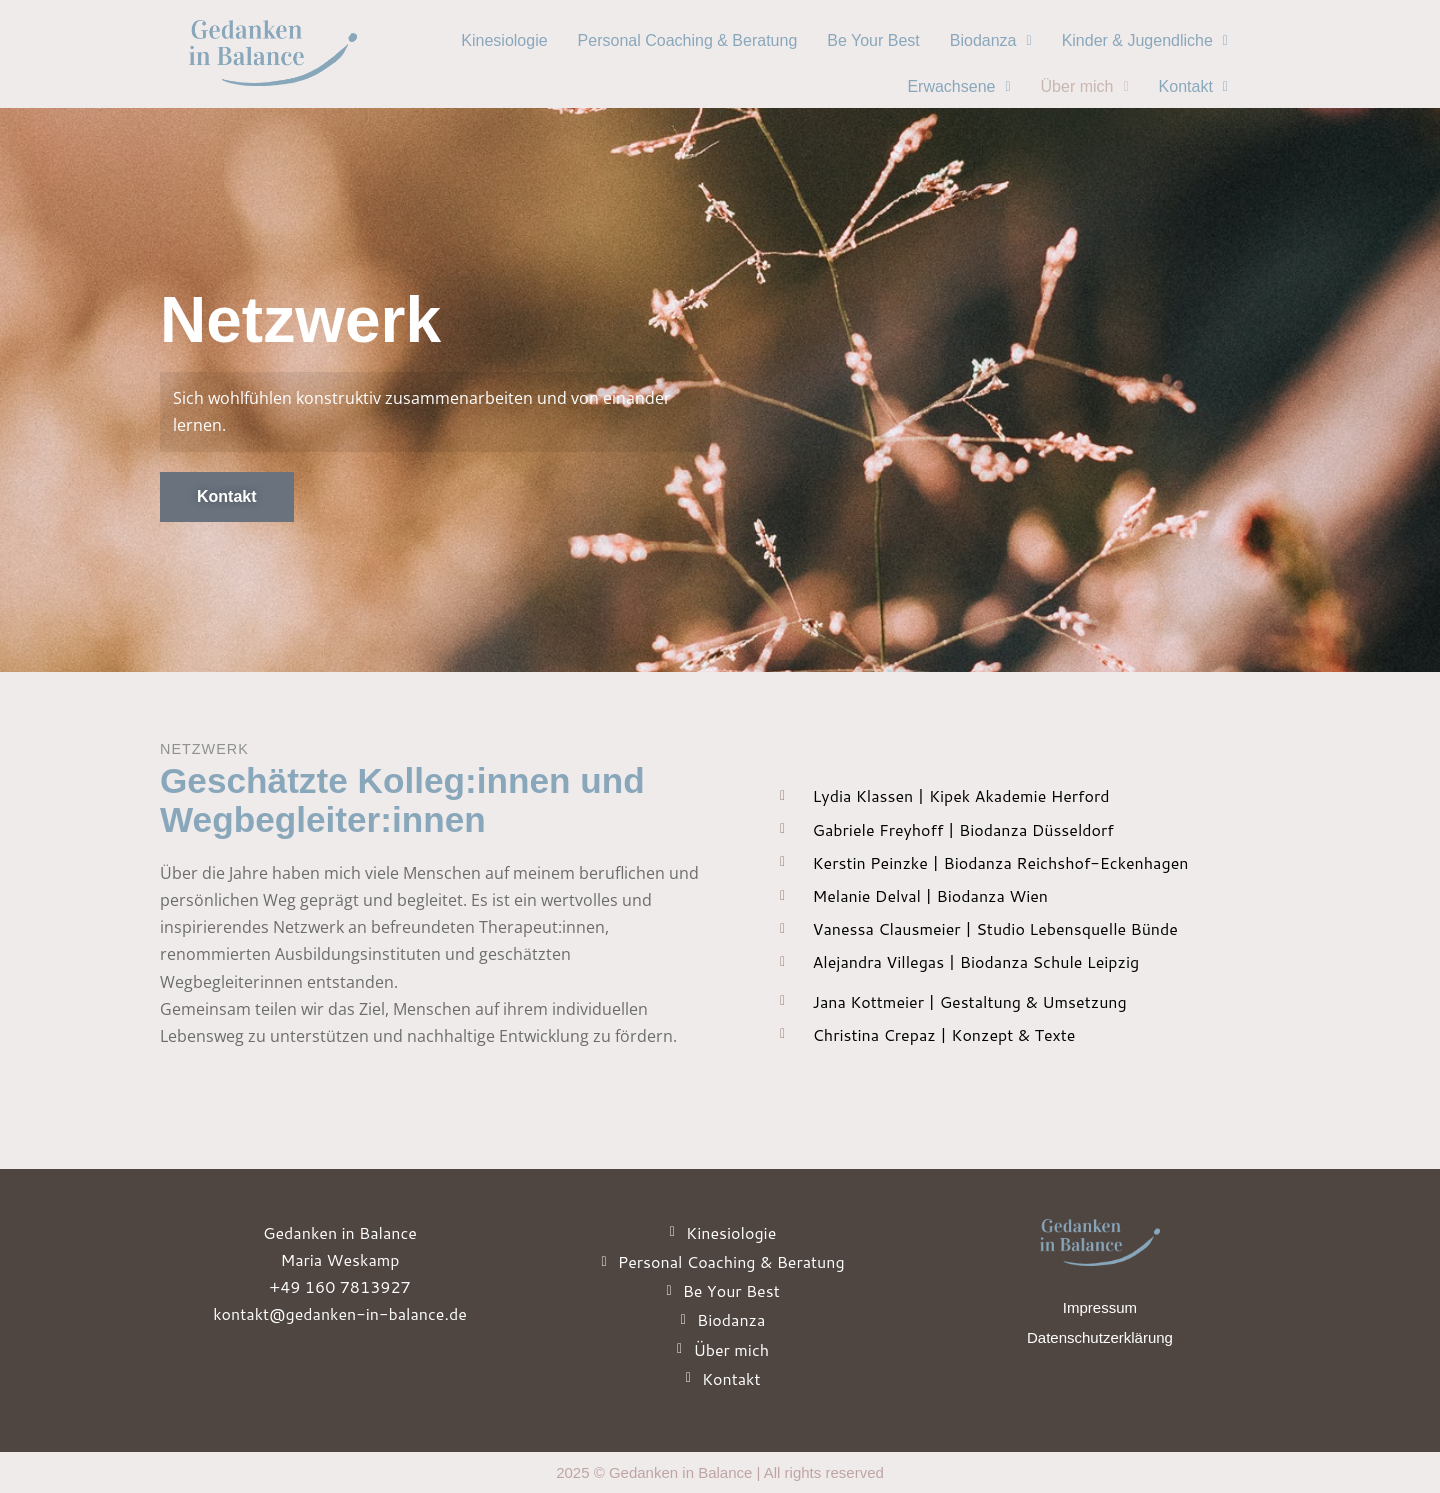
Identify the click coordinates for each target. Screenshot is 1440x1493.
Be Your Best (873, 40)
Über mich (1085, 86)
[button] (991, 41)
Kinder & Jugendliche (1145, 40)
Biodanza (991, 40)
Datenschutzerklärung (1100, 1337)
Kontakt (1193, 86)
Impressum (1100, 1307)
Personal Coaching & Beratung (688, 40)
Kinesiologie (504, 40)
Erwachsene (958, 86)
